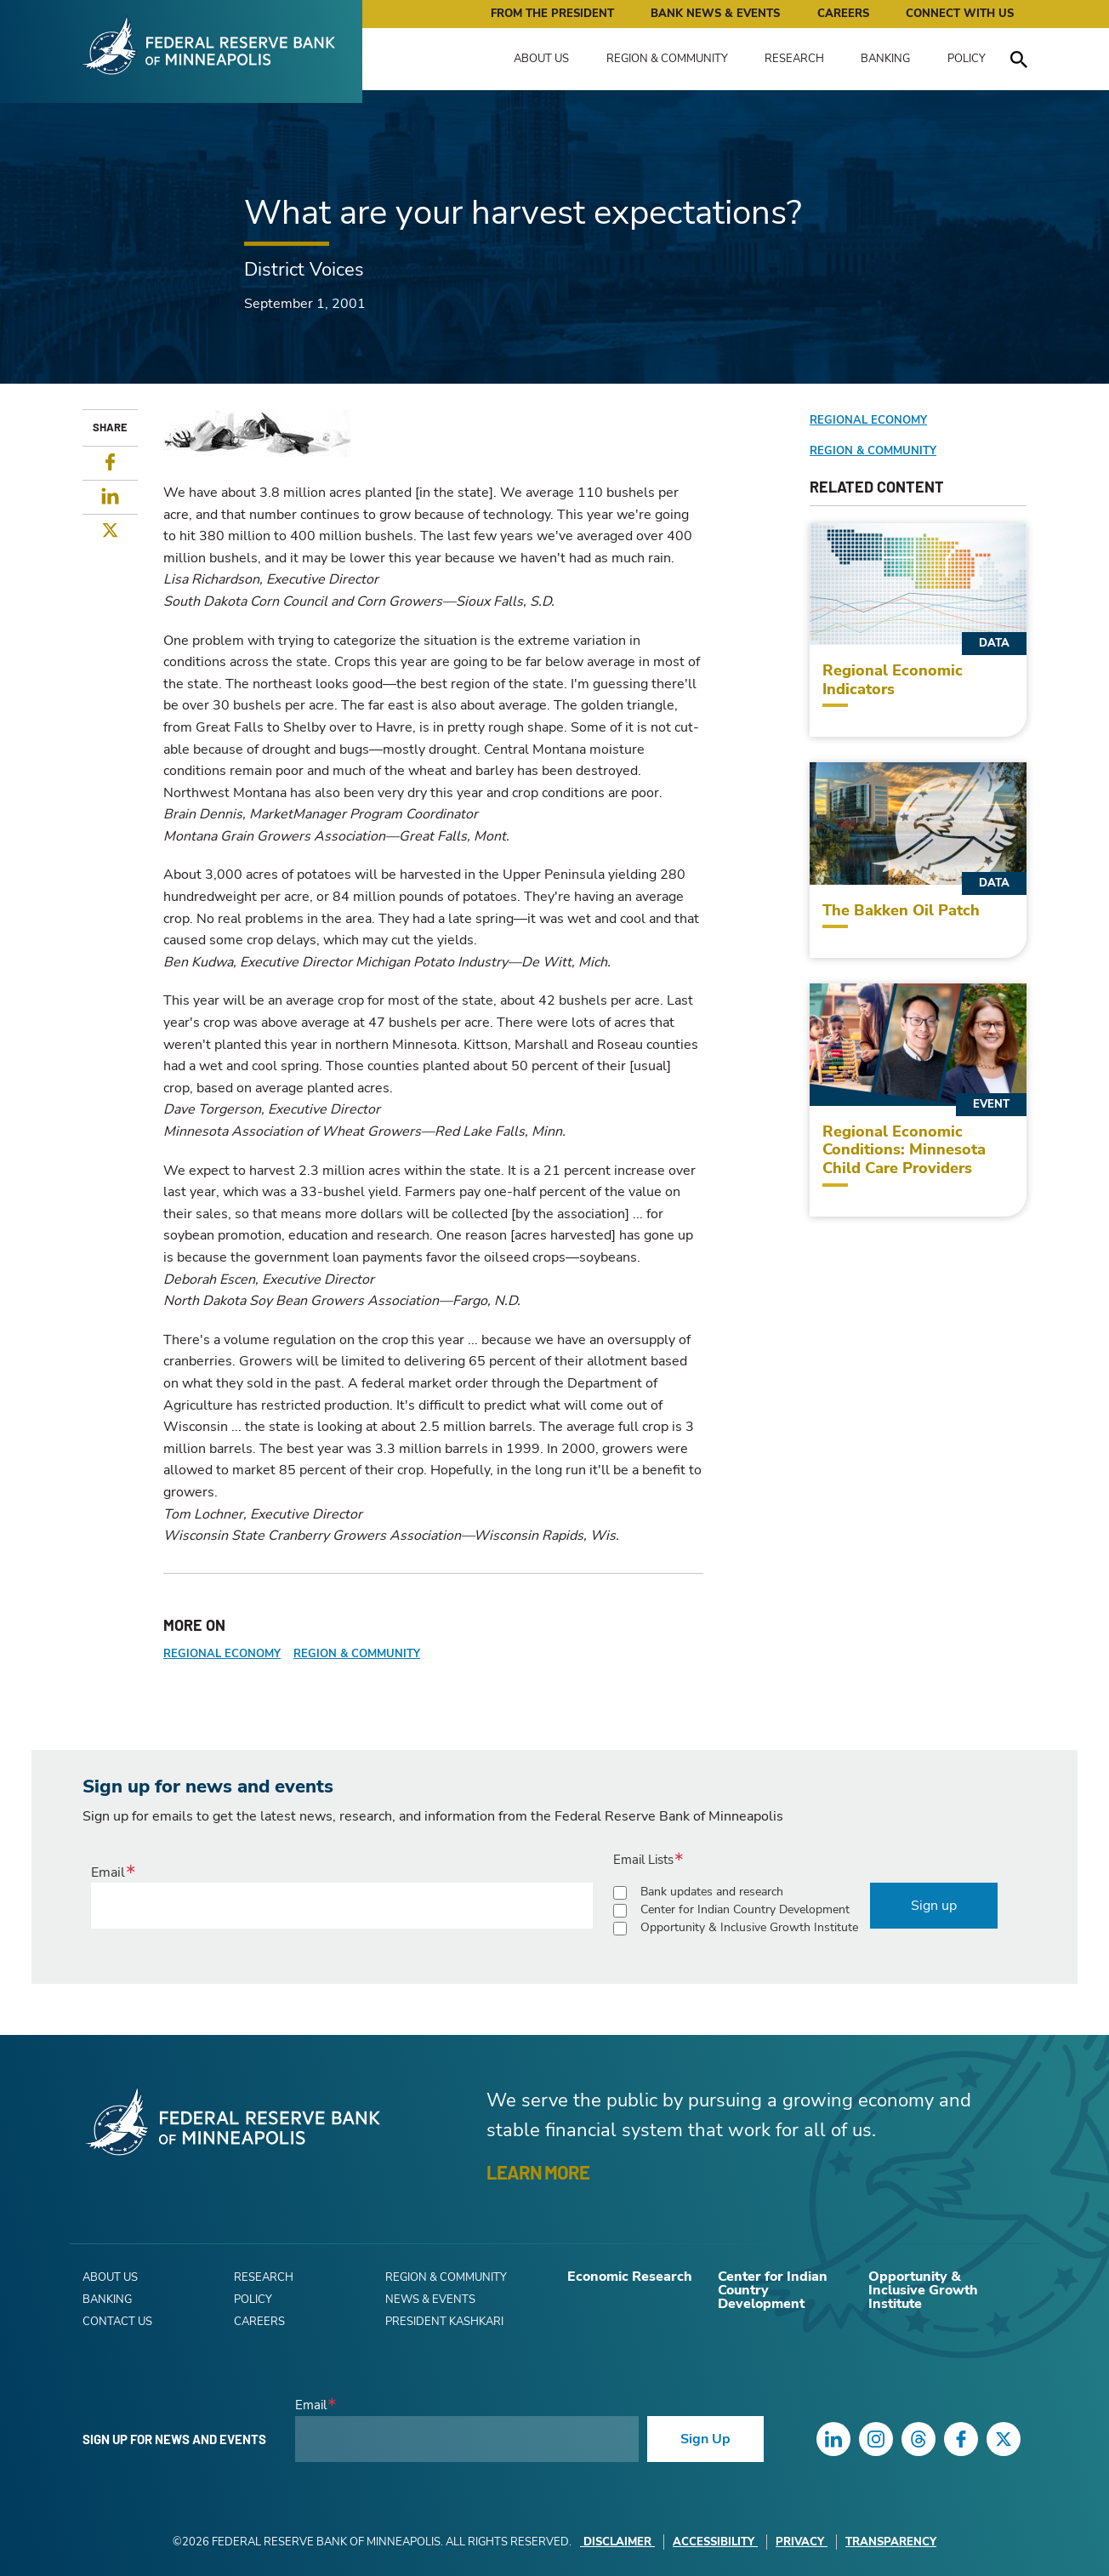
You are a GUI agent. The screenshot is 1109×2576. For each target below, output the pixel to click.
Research (794, 58)
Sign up (934, 1905)
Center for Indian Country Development (745, 1909)
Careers (843, 13)
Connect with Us (960, 13)
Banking (885, 58)
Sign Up (705, 2439)
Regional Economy (222, 1653)
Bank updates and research (711, 1892)
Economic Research (629, 2276)
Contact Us (117, 2321)
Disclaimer (617, 2542)
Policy (966, 58)
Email (108, 1872)
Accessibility (715, 2542)
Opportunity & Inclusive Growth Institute (749, 1927)
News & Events (430, 2299)
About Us (541, 58)
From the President (552, 13)
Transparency (890, 2542)
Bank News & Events (715, 13)
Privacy (801, 2542)
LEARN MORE (537, 2172)
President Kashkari (444, 2321)
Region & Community (667, 58)
